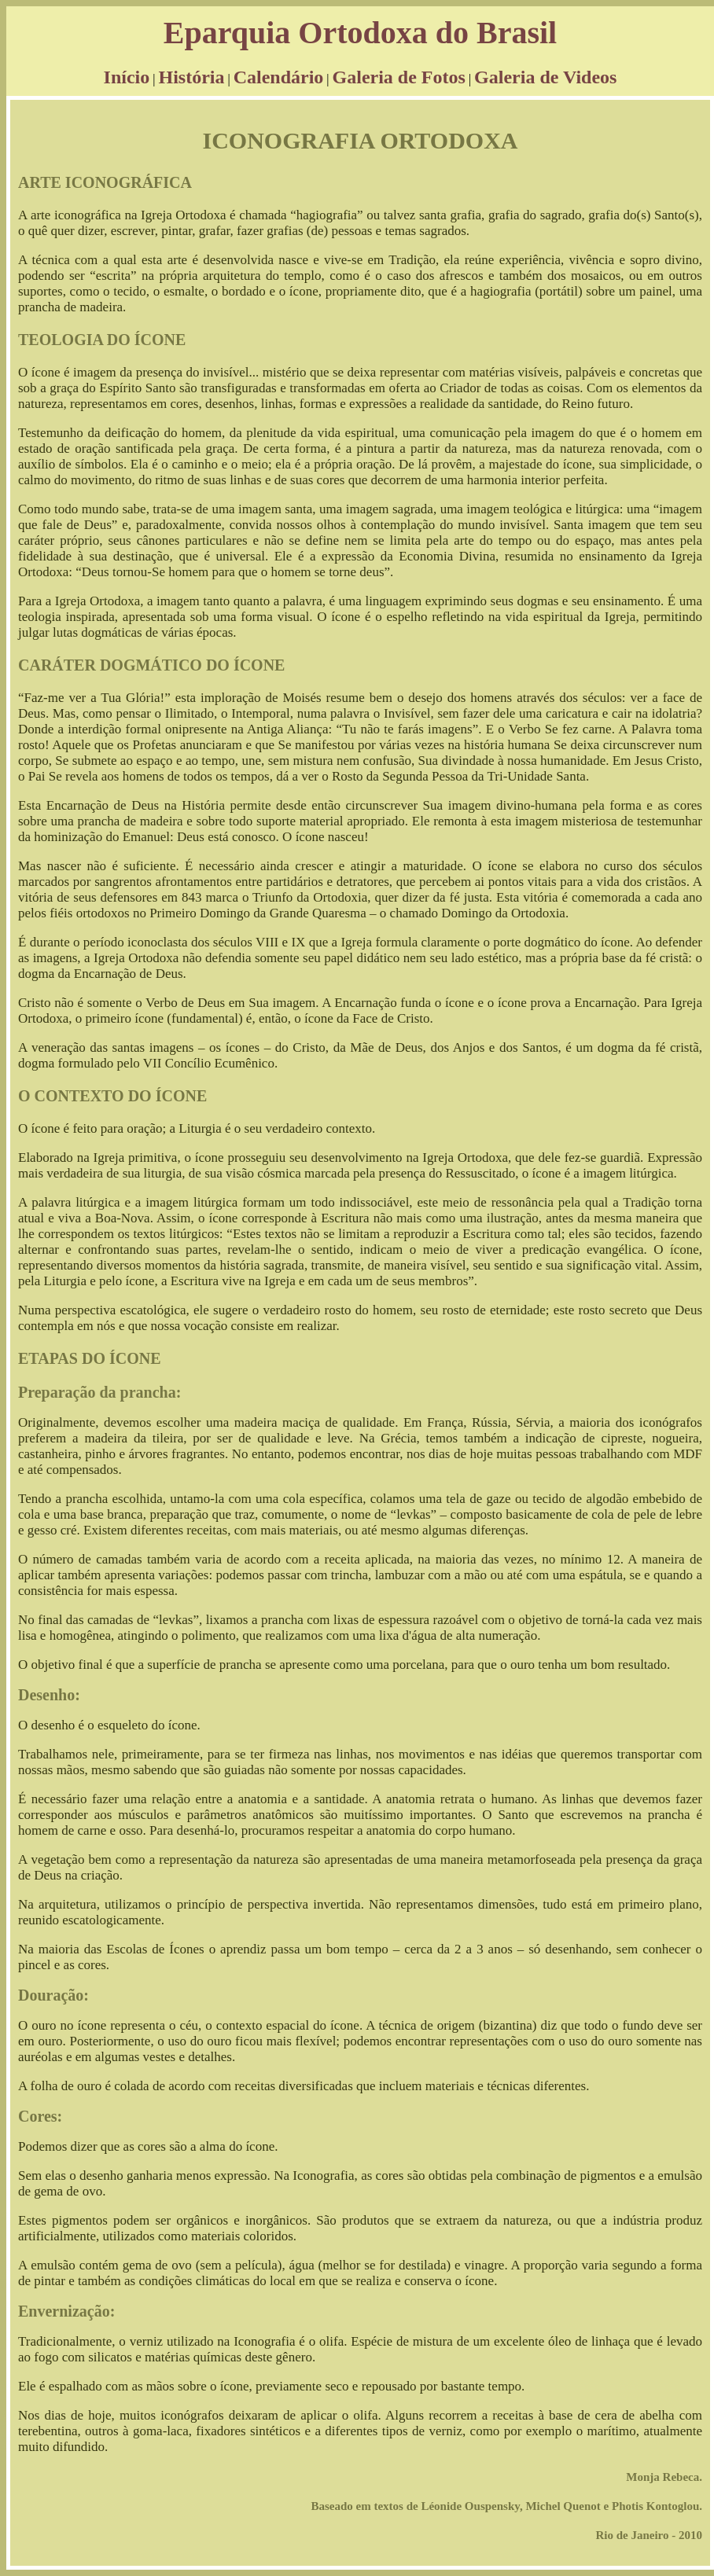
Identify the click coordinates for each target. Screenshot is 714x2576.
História (191, 77)
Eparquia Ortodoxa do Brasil (360, 32)
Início (127, 77)
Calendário (279, 77)
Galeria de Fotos (399, 77)
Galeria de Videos (545, 77)
